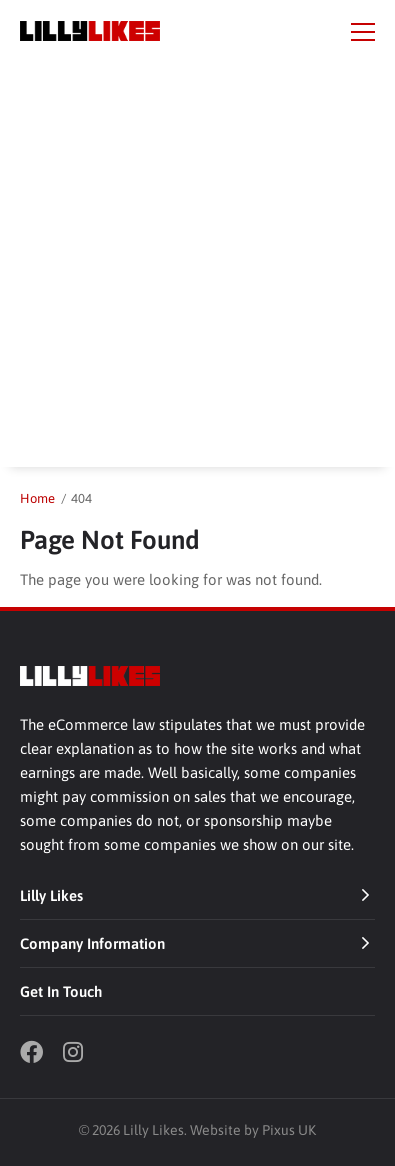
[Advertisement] (197, 269)
